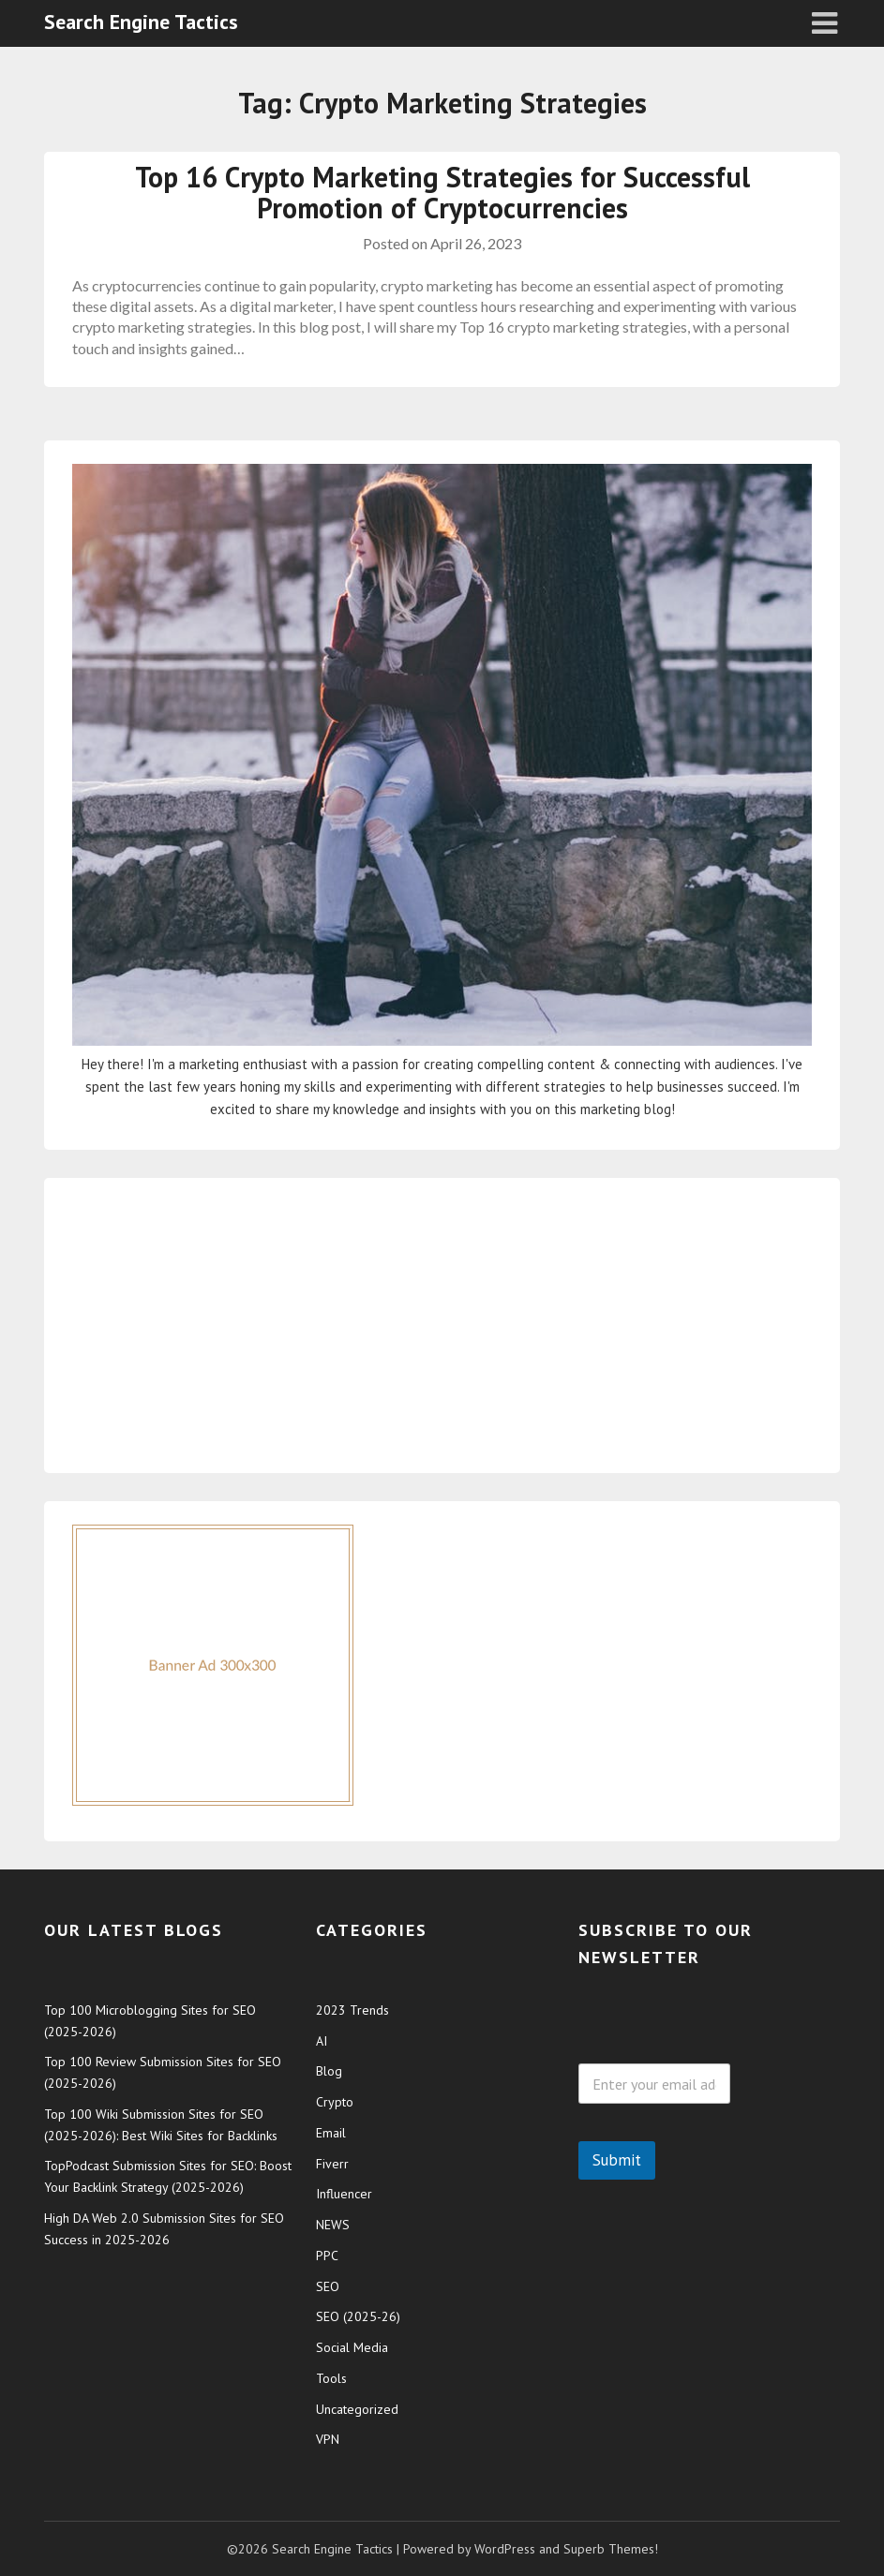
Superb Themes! (610, 2548)
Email (331, 2132)
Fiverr (332, 2163)
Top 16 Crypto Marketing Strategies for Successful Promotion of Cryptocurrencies (442, 192)
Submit (616, 2160)
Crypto (334, 2101)
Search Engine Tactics (141, 21)
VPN (327, 2439)
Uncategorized (357, 2409)
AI (321, 2041)
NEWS (333, 2224)
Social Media (352, 2347)
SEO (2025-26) (358, 2316)
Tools (331, 2378)
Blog (329, 2070)
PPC (327, 2255)
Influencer (344, 2193)
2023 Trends (352, 2010)
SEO (327, 2286)
